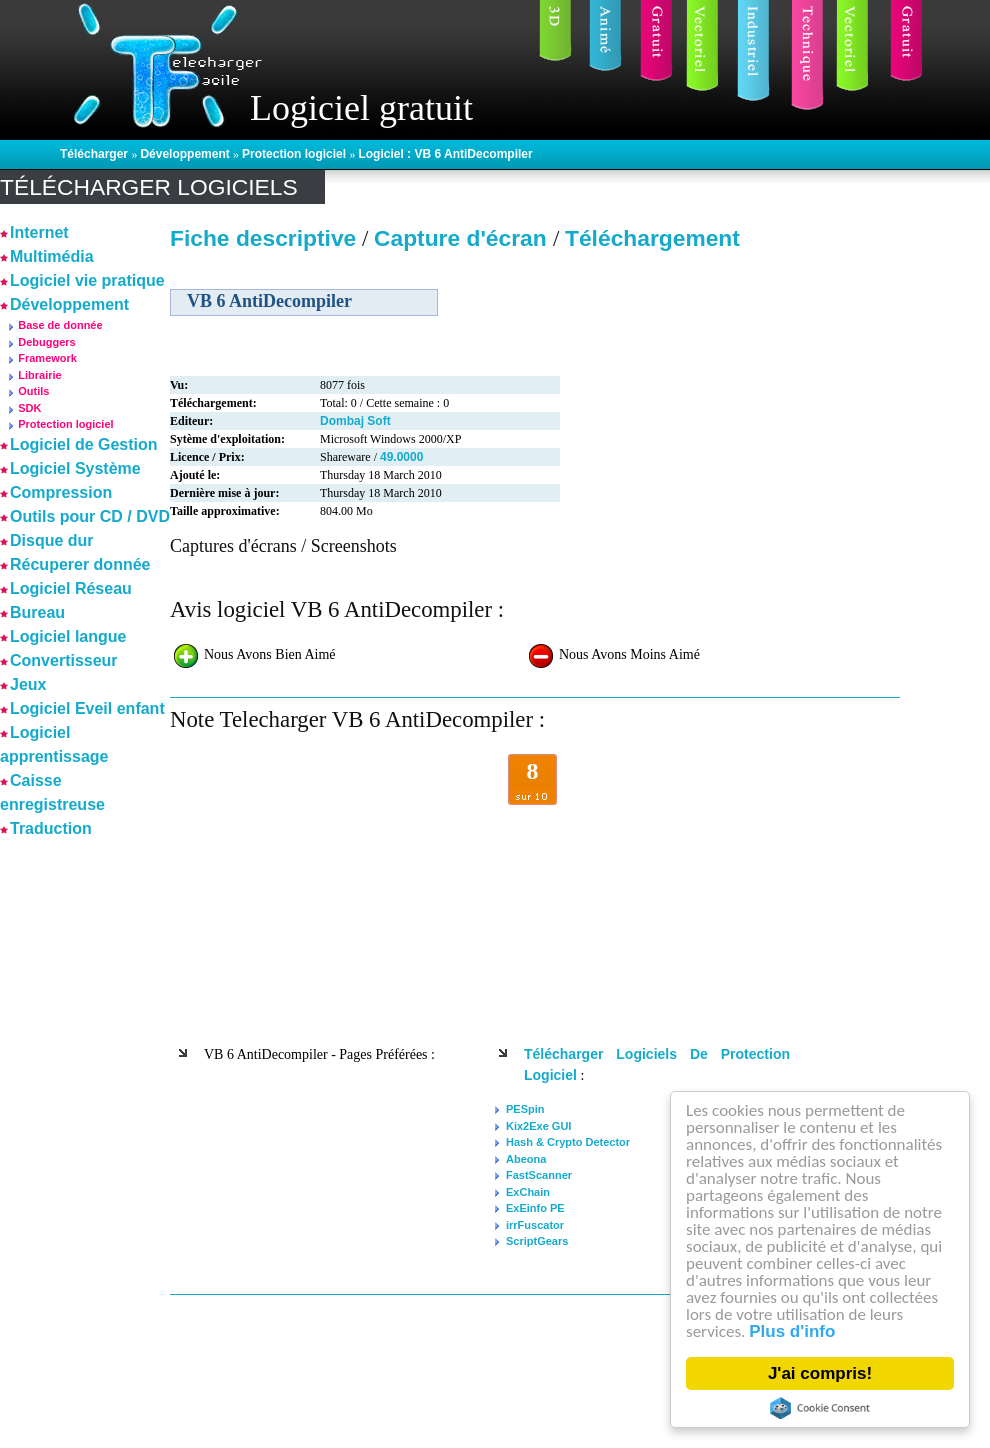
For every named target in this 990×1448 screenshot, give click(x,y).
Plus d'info (792, 1331)
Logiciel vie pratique (87, 280)
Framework (47, 358)
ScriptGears (537, 1241)
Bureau (37, 612)
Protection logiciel (295, 154)
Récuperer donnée (80, 564)
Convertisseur (64, 660)
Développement (186, 154)
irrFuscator (535, 1225)
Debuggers (46, 342)
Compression (61, 492)
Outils (33, 391)
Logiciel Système (75, 468)
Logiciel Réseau (71, 588)
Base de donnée (60, 325)
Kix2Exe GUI (538, 1126)
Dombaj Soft (355, 421)
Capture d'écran (463, 238)
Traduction (51, 828)
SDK (29, 408)
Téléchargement (652, 238)
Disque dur (52, 540)
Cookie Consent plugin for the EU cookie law (820, 1408)
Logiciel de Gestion (84, 444)
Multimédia (52, 256)
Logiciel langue (68, 636)
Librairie (39, 375)
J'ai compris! (820, 1373)
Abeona (526, 1159)
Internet (39, 232)
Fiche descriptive (263, 238)
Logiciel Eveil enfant (87, 708)
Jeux (28, 684)
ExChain (528, 1192)
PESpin (525, 1109)
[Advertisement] (60, 1143)
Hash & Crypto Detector (568, 1142)
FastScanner (539, 1175)
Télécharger (95, 154)
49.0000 (401, 457)
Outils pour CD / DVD (90, 516)
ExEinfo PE (535, 1208)
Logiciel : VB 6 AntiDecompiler (445, 154)
